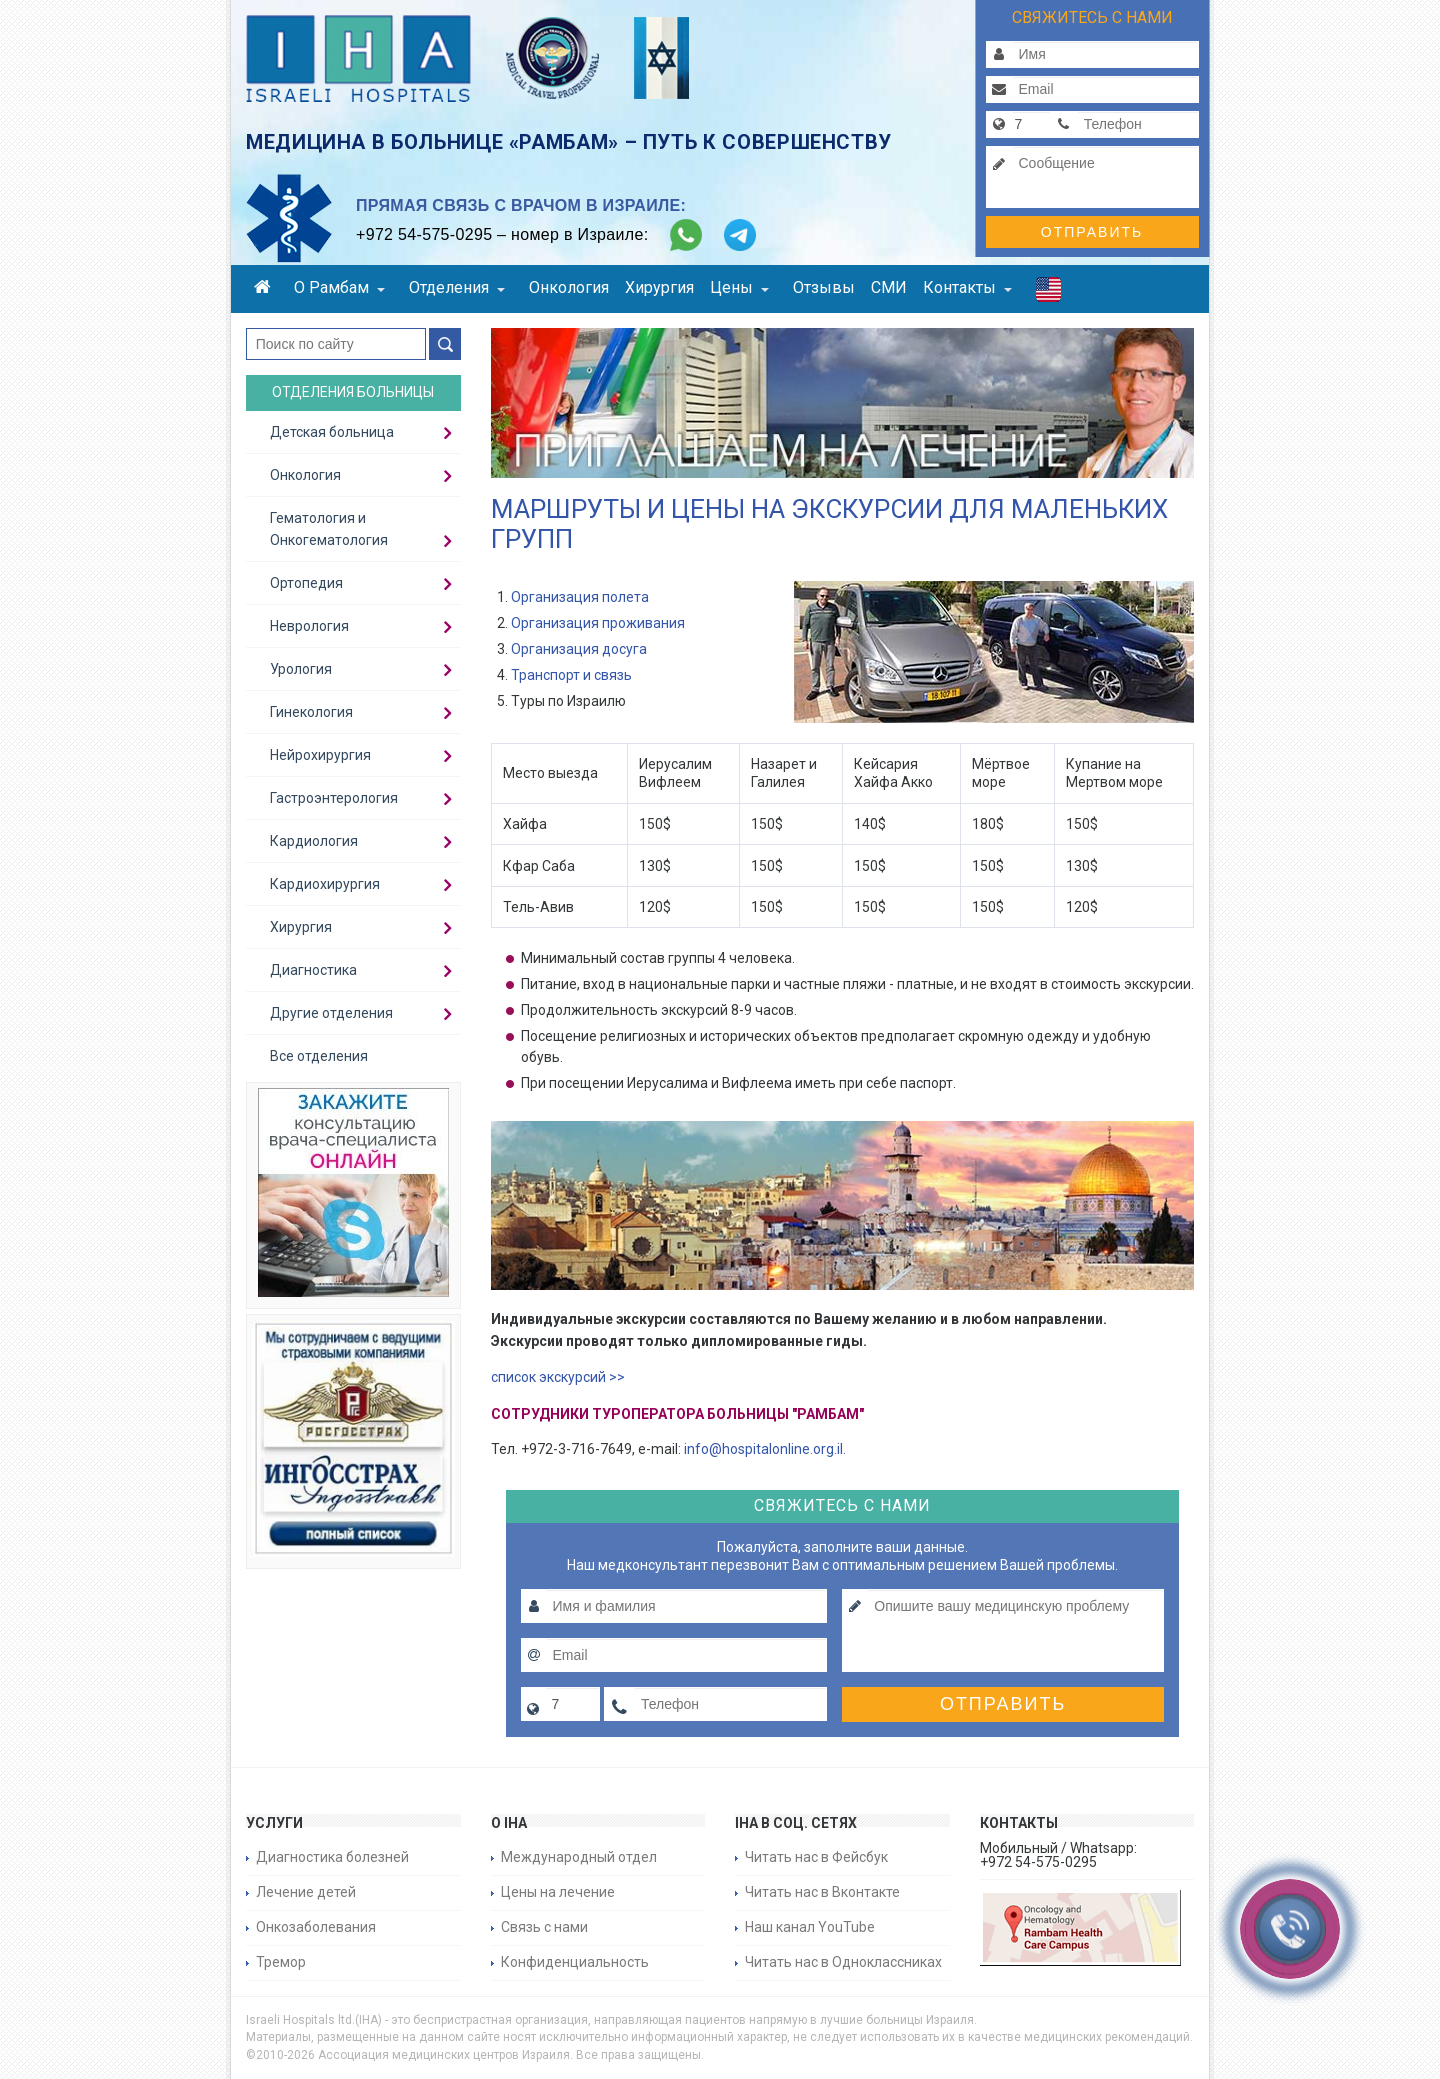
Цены (739, 287)
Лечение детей (306, 1892)
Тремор (281, 1962)
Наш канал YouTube (810, 1927)
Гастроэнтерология (334, 798)
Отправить (1092, 232)
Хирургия (659, 287)
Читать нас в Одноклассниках (843, 1962)
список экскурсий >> (558, 1377)
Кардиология (314, 841)
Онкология (569, 287)
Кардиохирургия (325, 884)
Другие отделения (331, 1013)
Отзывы (824, 287)
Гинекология (311, 712)
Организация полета (580, 597)
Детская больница (332, 432)
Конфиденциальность (575, 1962)
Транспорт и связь (571, 675)
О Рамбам (339, 287)
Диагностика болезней (332, 1857)
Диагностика (313, 970)
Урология (301, 669)
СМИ (889, 287)
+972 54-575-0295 (424, 234)
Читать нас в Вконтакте (822, 1892)
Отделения (457, 287)
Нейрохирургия (320, 755)
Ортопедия (306, 583)
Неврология (309, 626)
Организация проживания (598, 623)
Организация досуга (579, 649)
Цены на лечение (558, 1892)
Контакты (967, 287)
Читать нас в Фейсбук (816, 1857)
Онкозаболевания (316, 1927)
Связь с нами (544, 1927)
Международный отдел (579, 1857)
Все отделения (319, 1056)
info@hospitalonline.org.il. (765, 1449)
